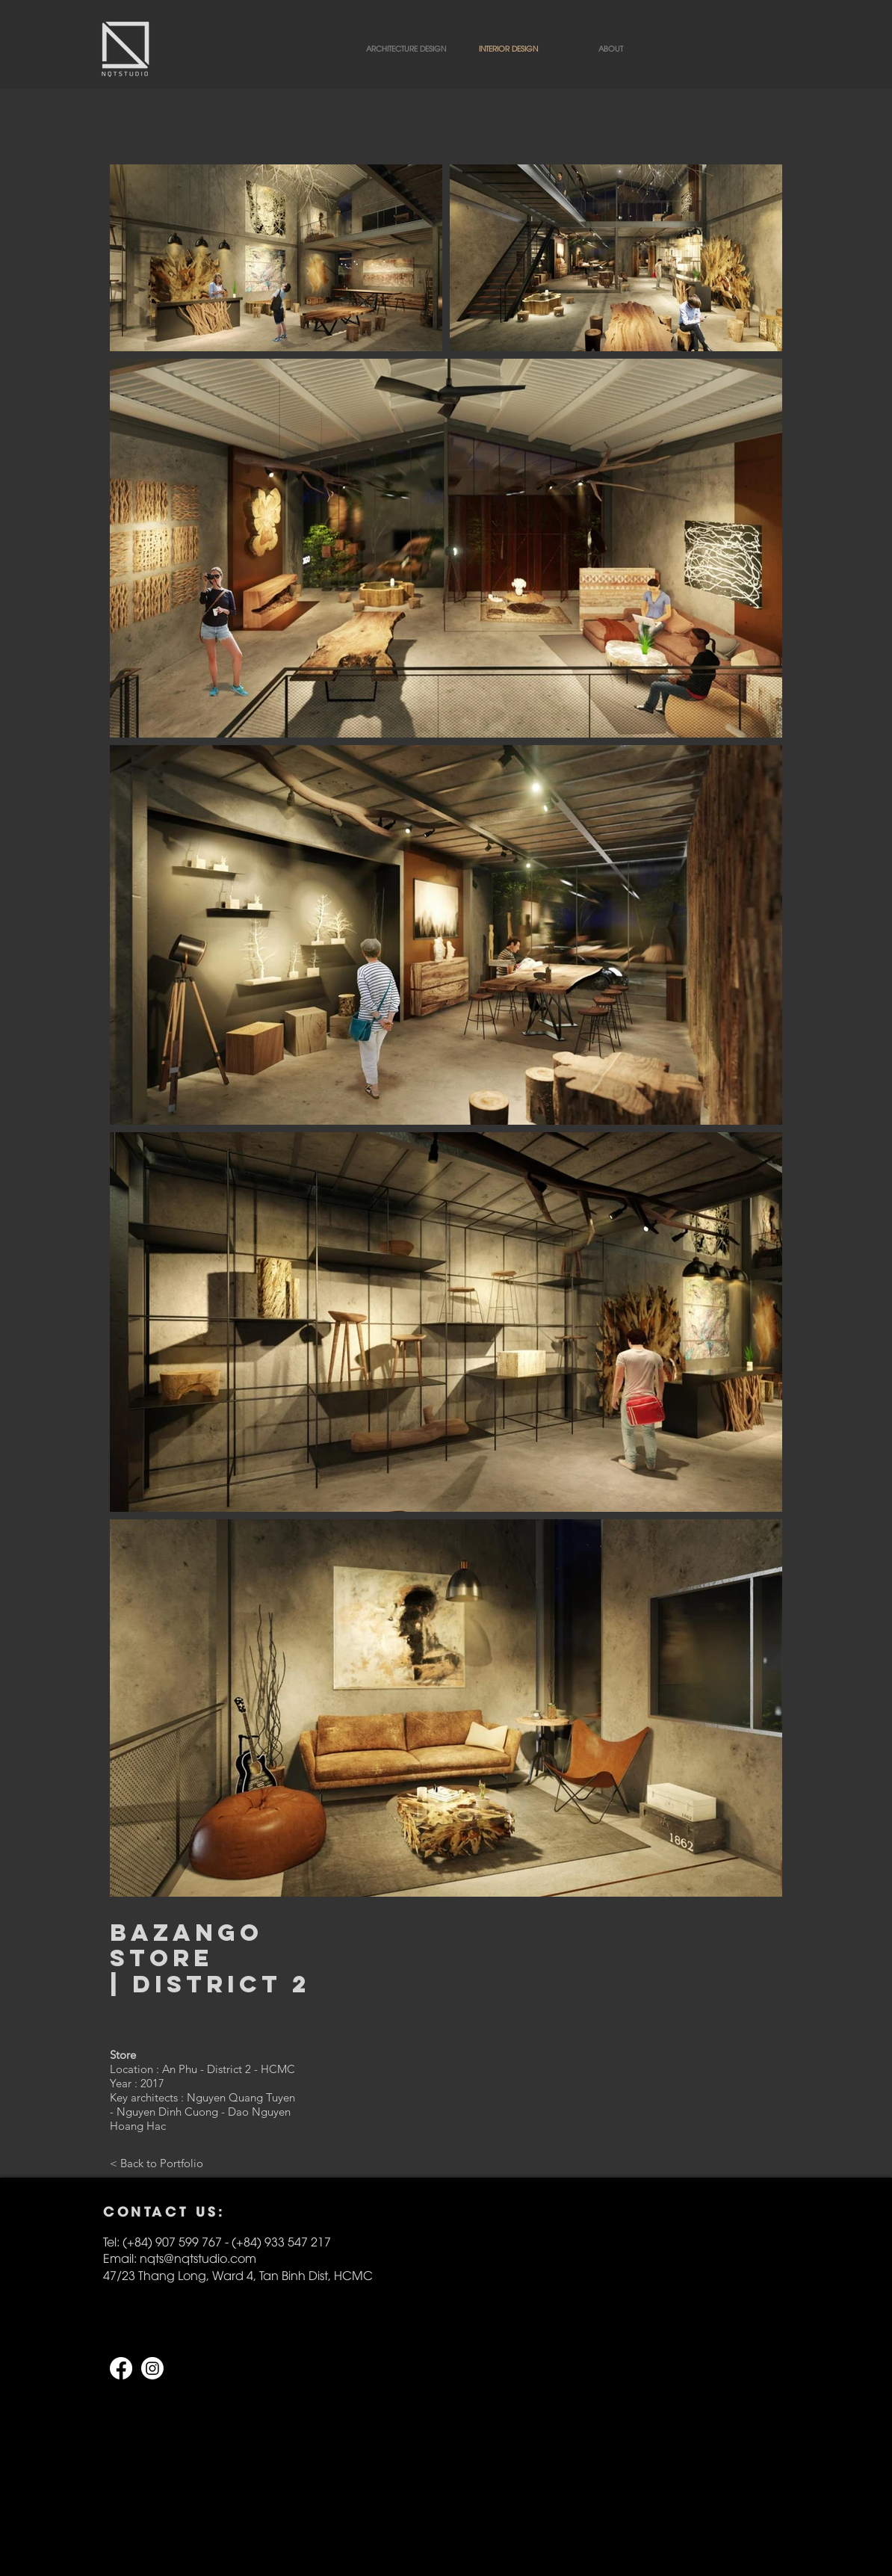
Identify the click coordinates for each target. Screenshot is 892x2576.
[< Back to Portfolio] (156, 2163)
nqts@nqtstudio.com (198, 2257)
